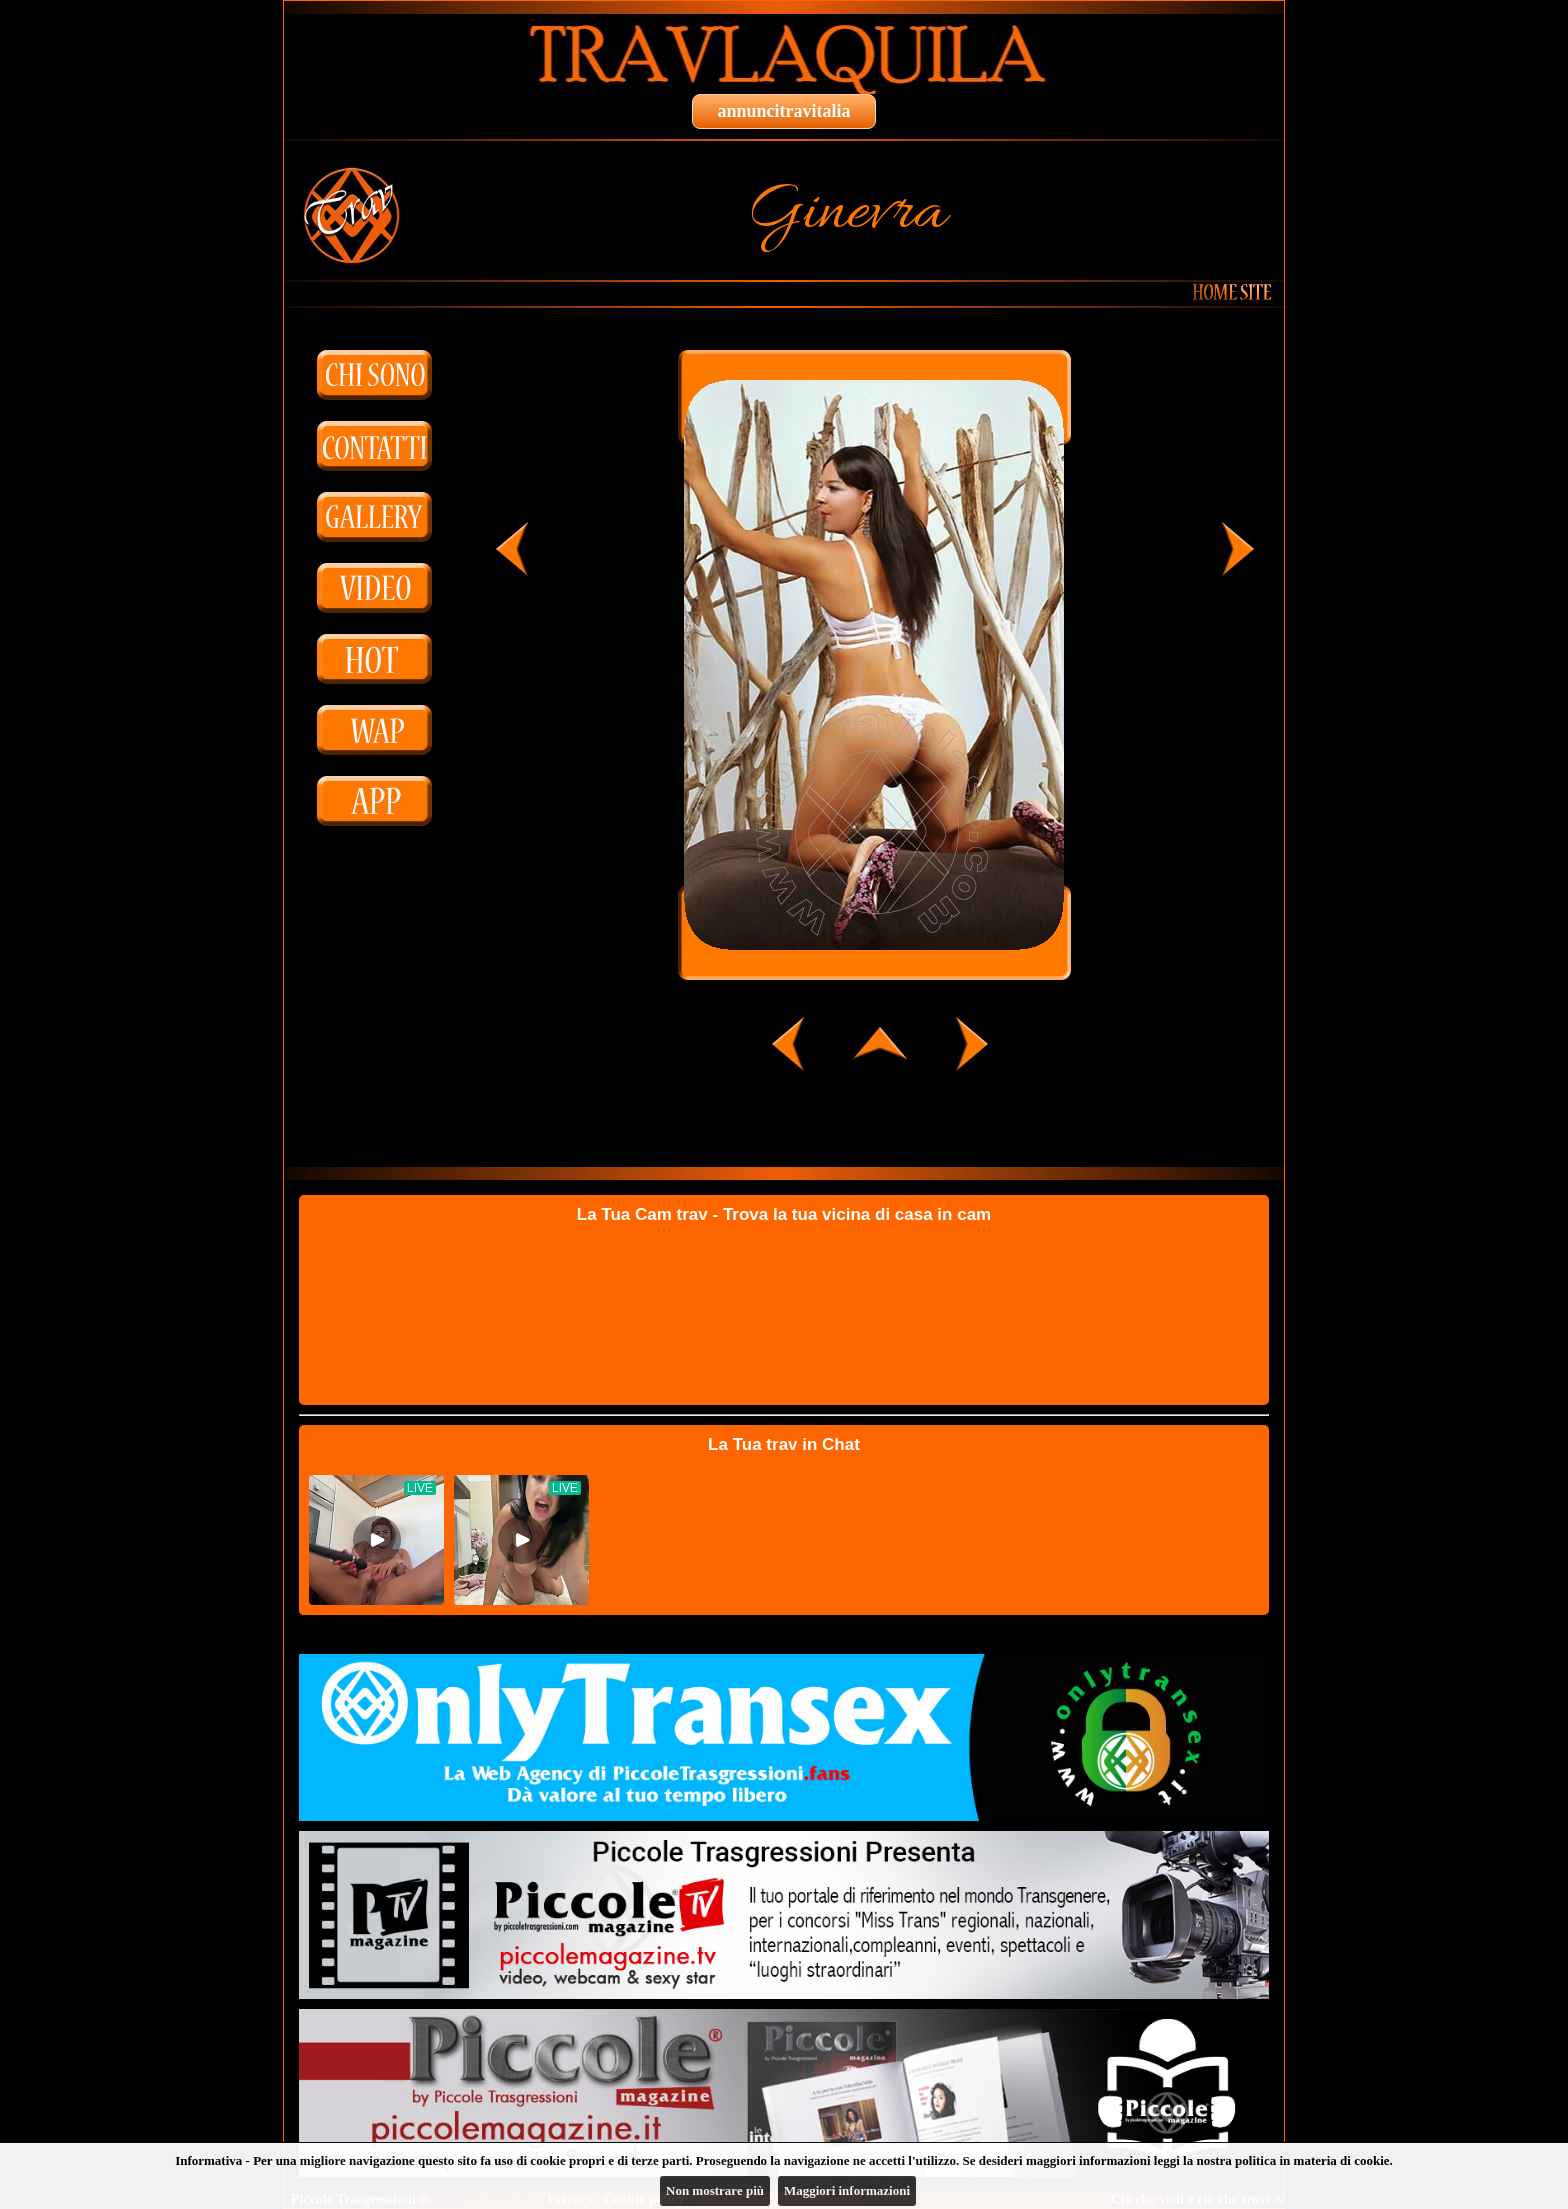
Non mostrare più (715, 2190)
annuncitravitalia (783, 111)
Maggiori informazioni (847, 2190)
